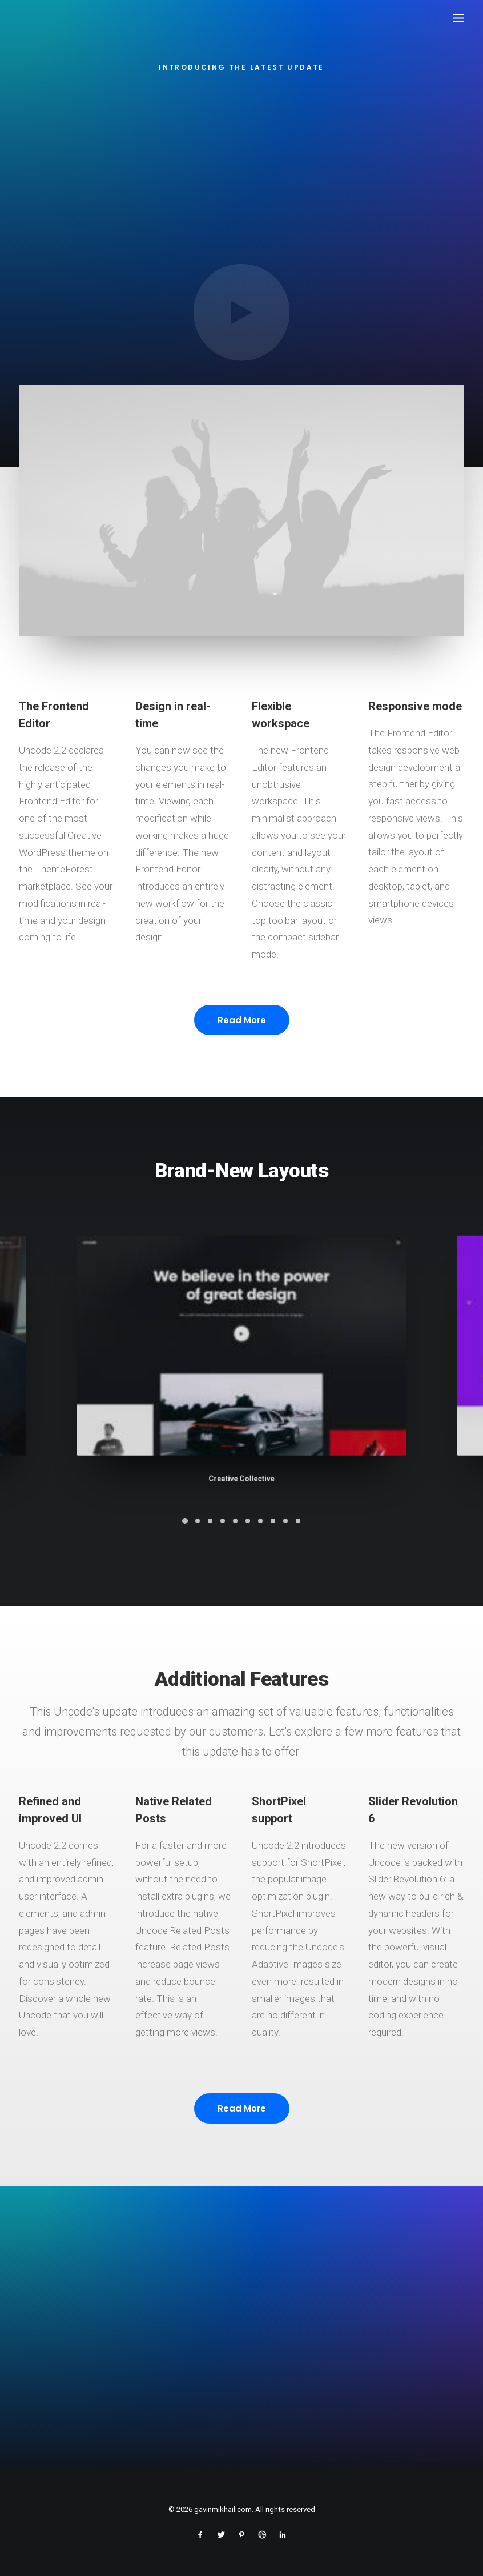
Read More (242, 1073)
